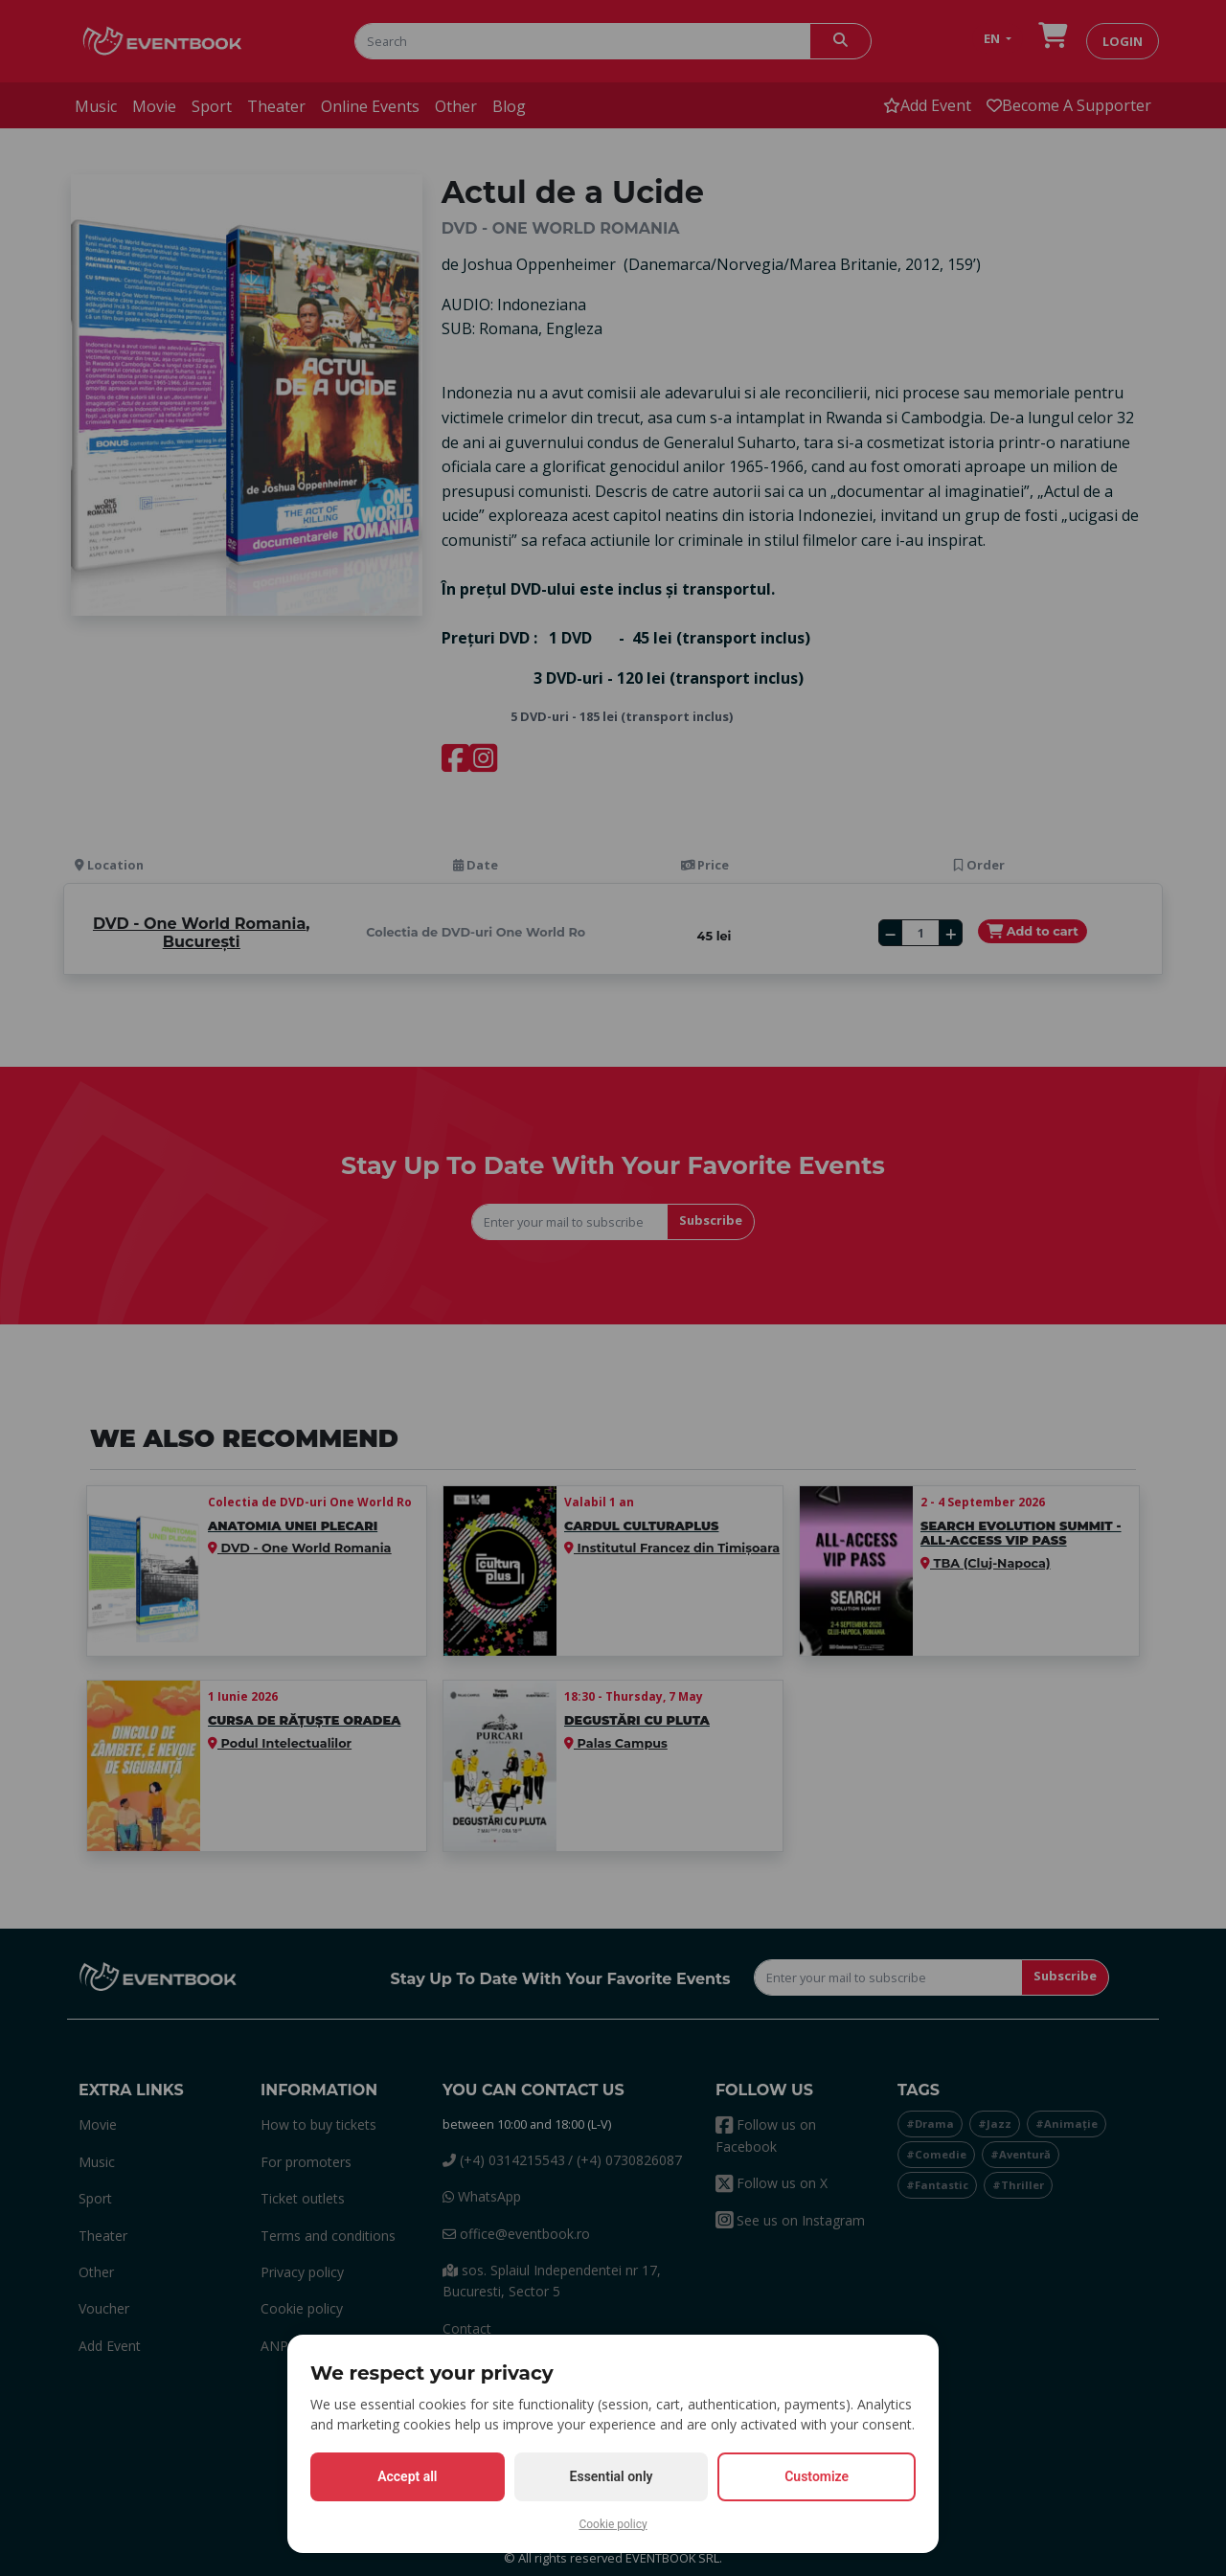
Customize (816, 2476)
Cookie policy (613, 2524)
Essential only (611, 2476)
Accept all (407, 2476)
